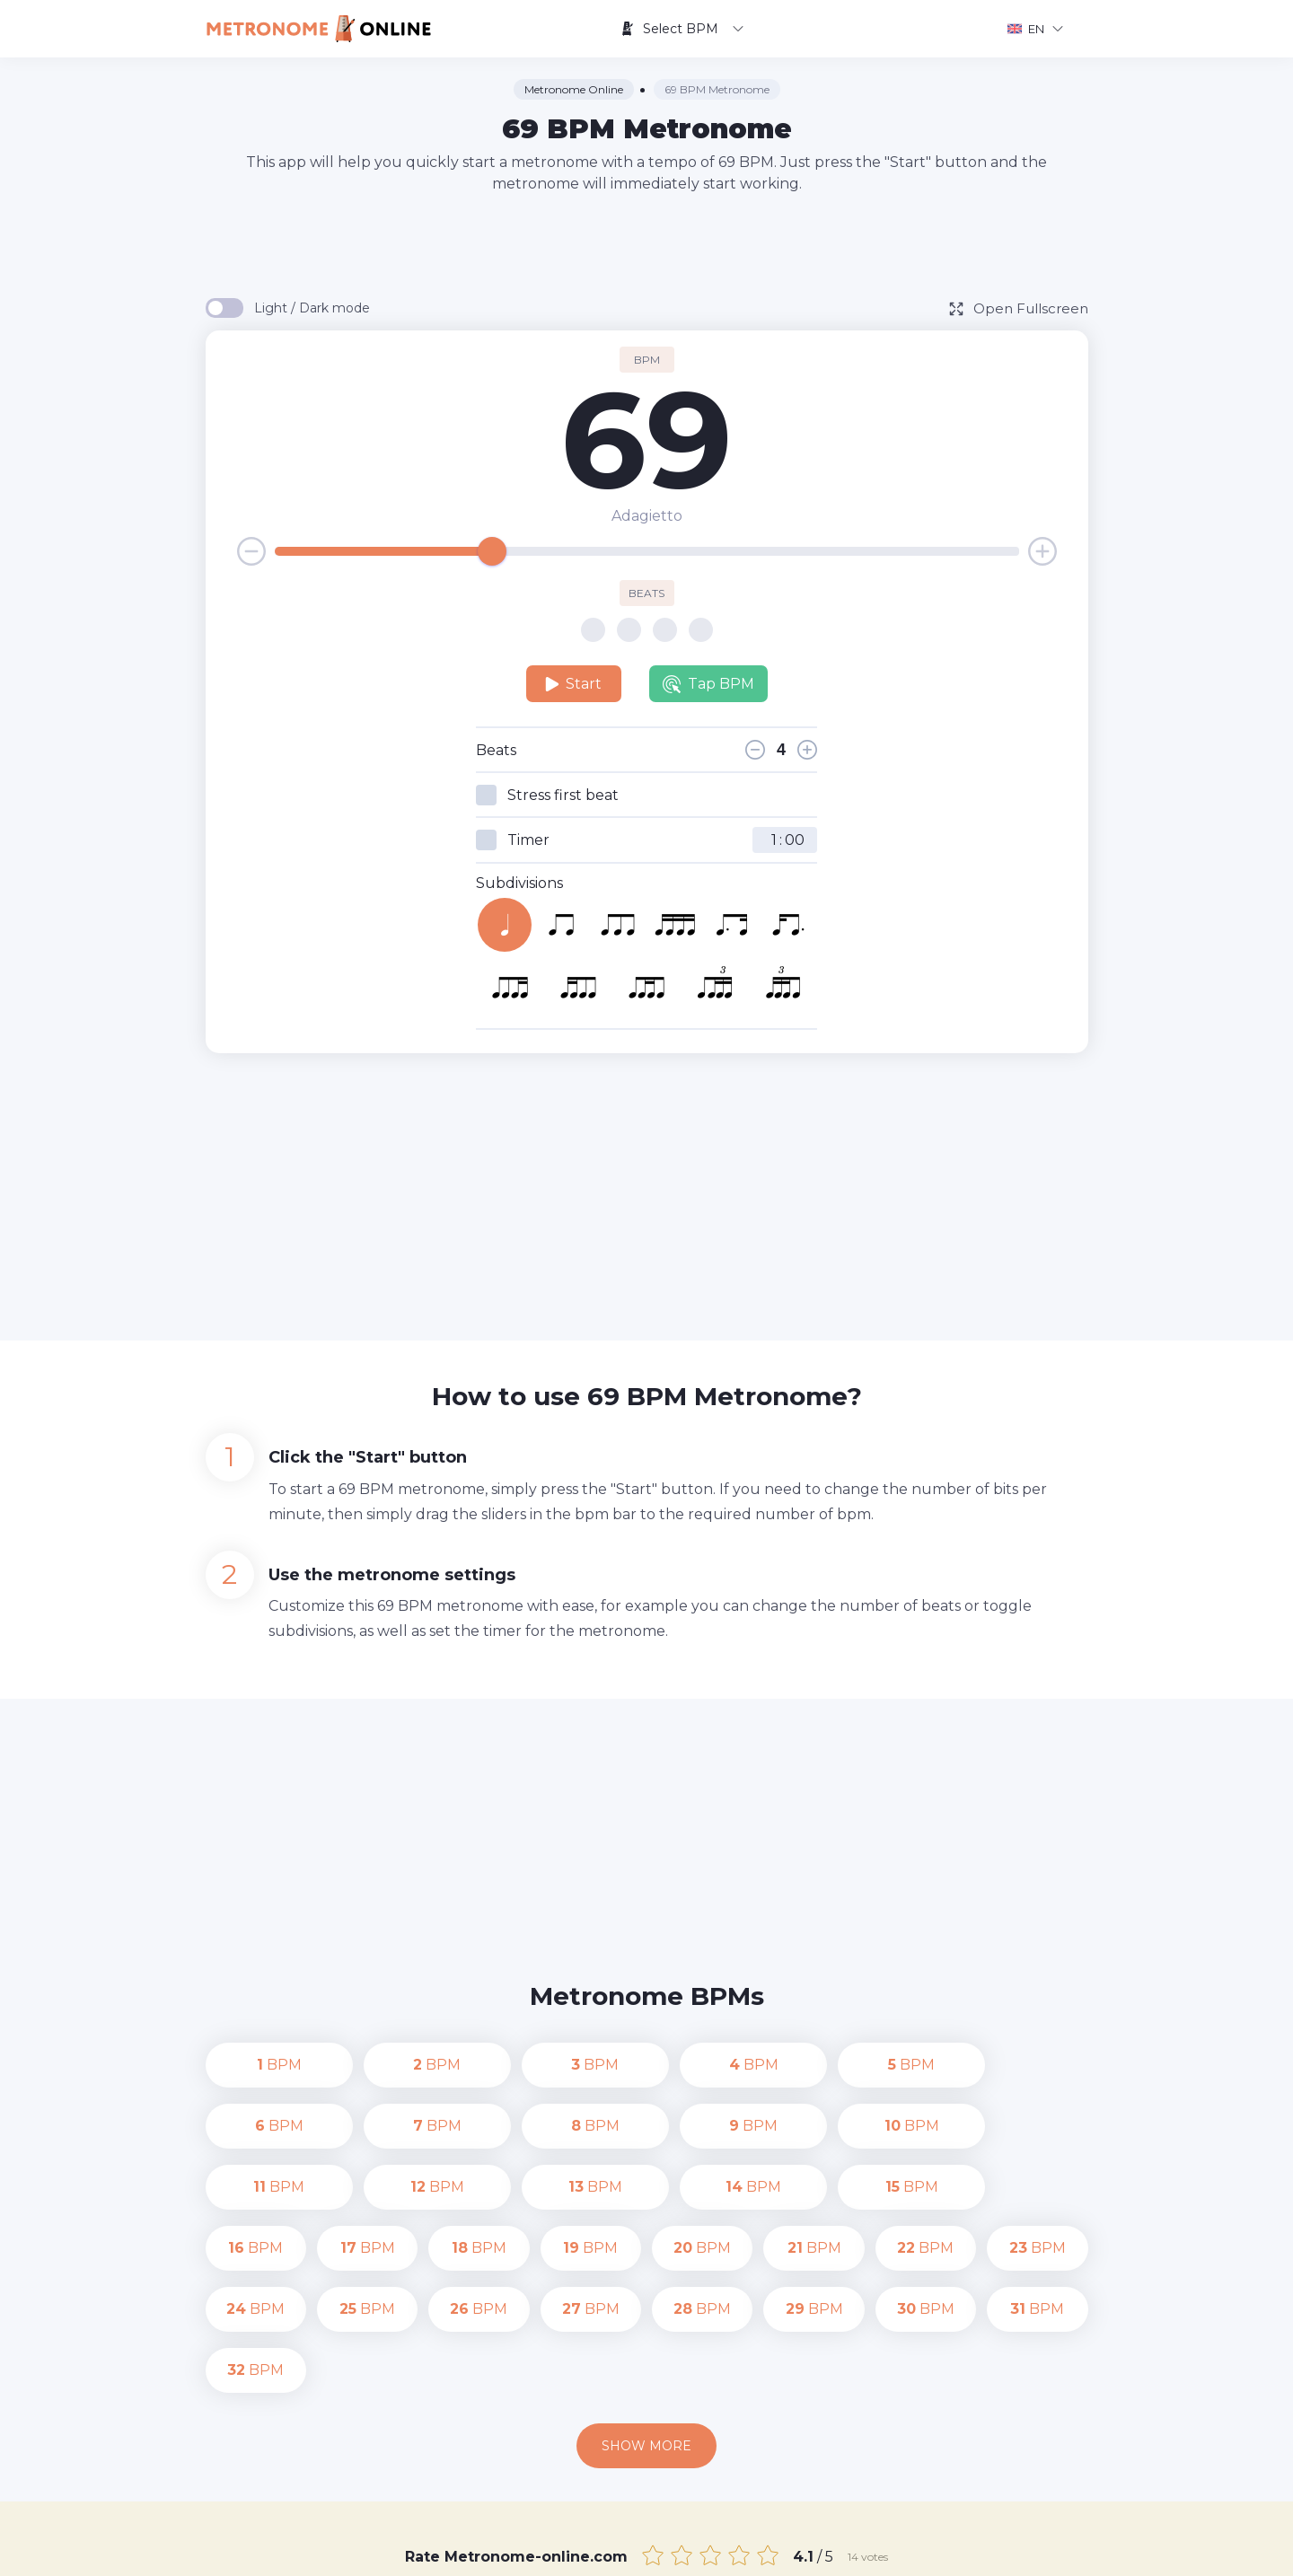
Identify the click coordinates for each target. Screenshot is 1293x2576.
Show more (646, 2324)
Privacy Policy (809, 2549)
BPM (255, 2064)
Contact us (713, 2549)
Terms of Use (910, 2549)
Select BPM (681, 29)
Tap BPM (708, 684)
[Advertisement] (646, 244)
